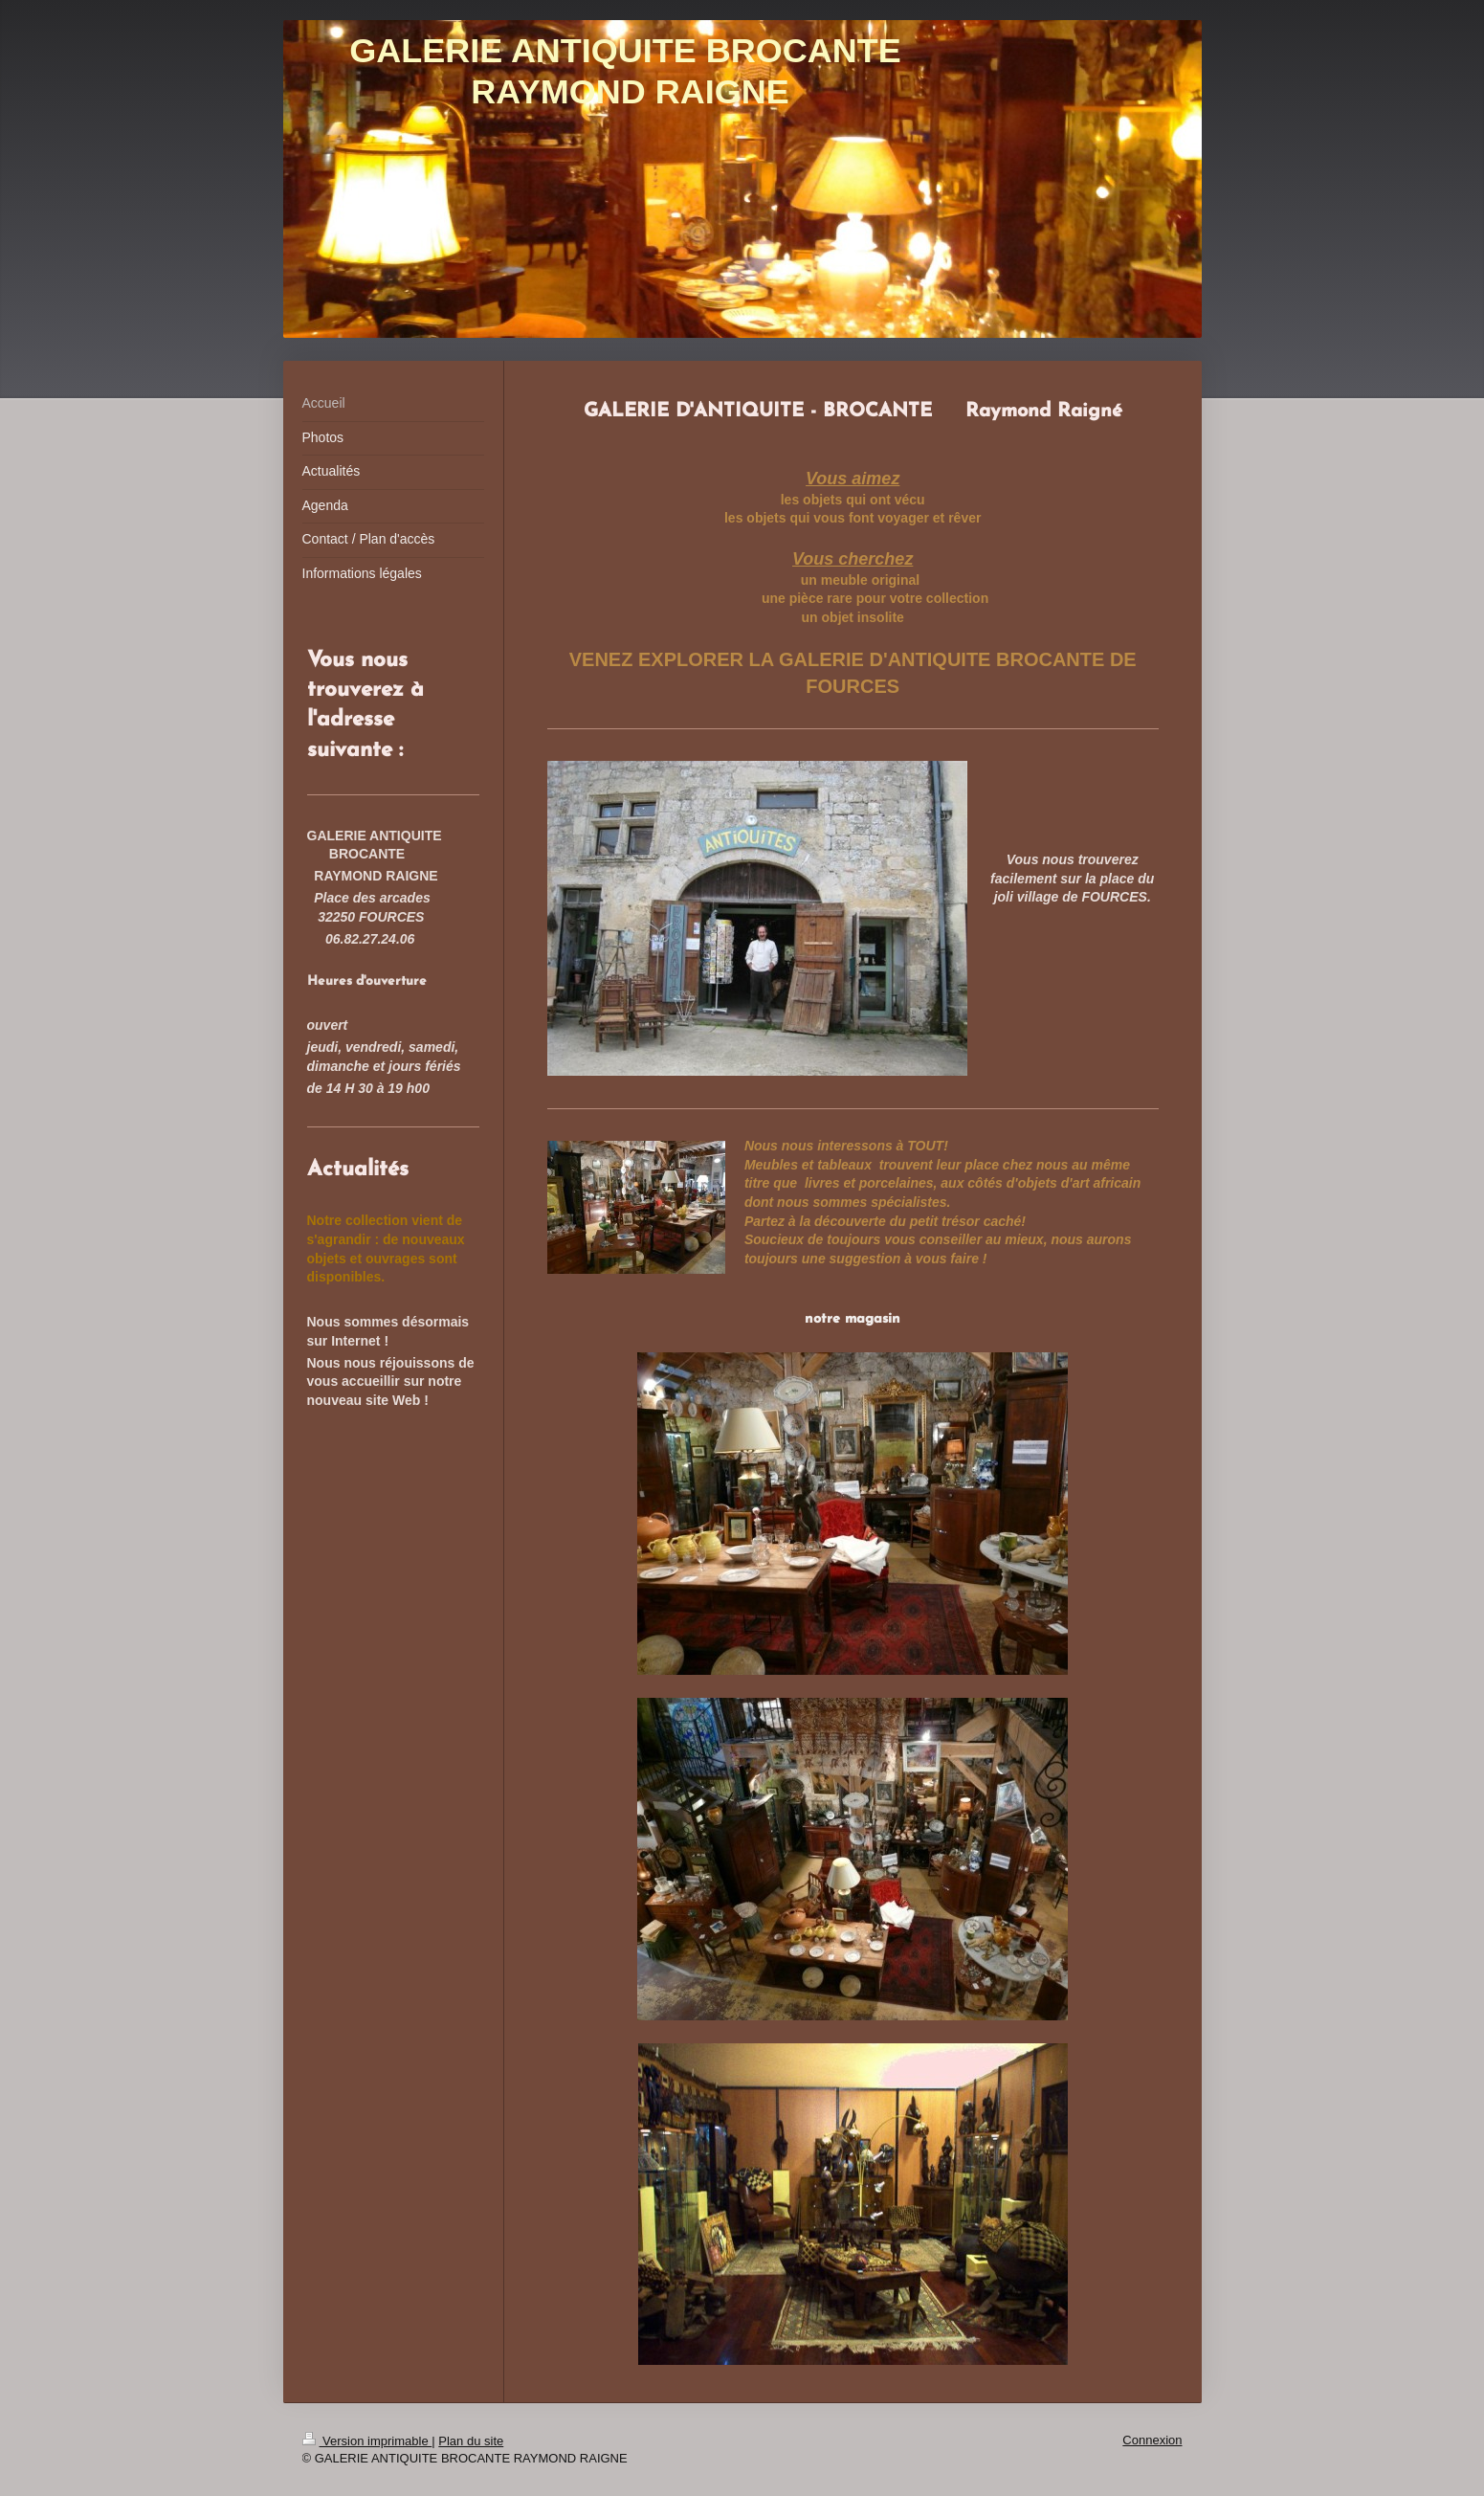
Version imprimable (367, 2441)
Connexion (1152, 2440)
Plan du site (470, 2441)
